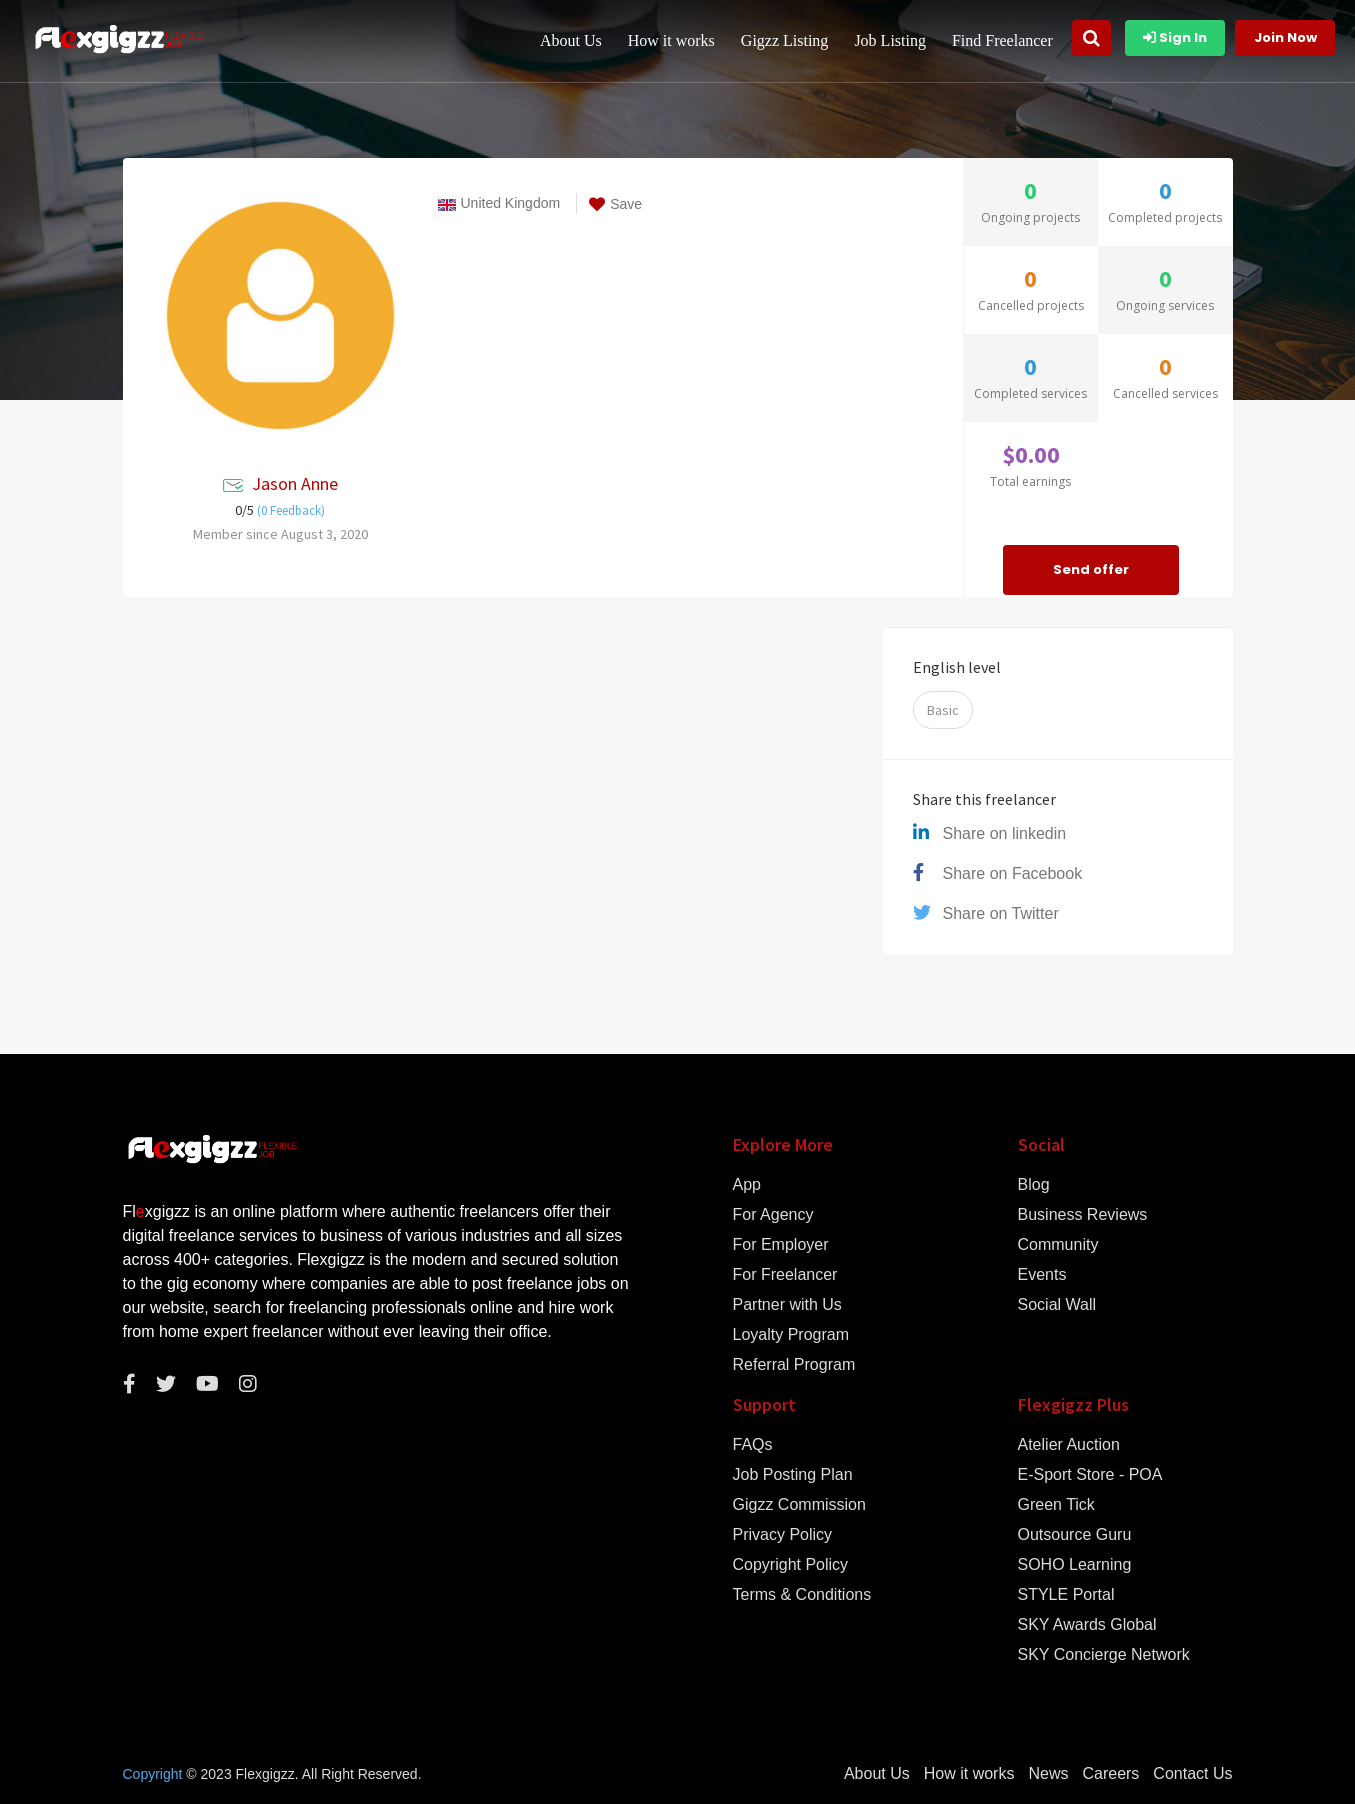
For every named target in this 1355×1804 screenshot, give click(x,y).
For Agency (773, 1215)
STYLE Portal (1066, 1595)
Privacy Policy (783, 1535)
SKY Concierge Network (1104, 1655)
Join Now (1285, 37)
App (747, 1185)
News (1048, 1774)
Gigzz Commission (799, 1505)
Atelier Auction (1069, 1445)
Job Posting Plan (793, 1475)
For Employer (781, 1245)
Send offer (1091, 569)
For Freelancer (785, 1275)
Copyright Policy (791, 1565)
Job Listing (894, 40)
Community (1058, 1245)
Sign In (1175, 37)
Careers (1110, 1774)
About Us (574, 40)
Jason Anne (295, 483)
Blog (1034, 1185)
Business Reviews (1083, 1215)
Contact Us (1192, 1774)
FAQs (753, 1445)
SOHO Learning (1075, 1565)
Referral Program (794, 1365)
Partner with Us (787, 1305)
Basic (943, 710)
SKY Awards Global (1087, 1625)
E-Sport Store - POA (1090, 1475)
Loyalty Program (791, 1335)
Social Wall (1057, 1305)
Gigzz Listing (788, 40)
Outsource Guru (1075, 1535)
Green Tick (1056, 1505)
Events (1042, 1275)
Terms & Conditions (802, 1595)
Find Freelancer (1005, 40)
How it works (674, 40)
